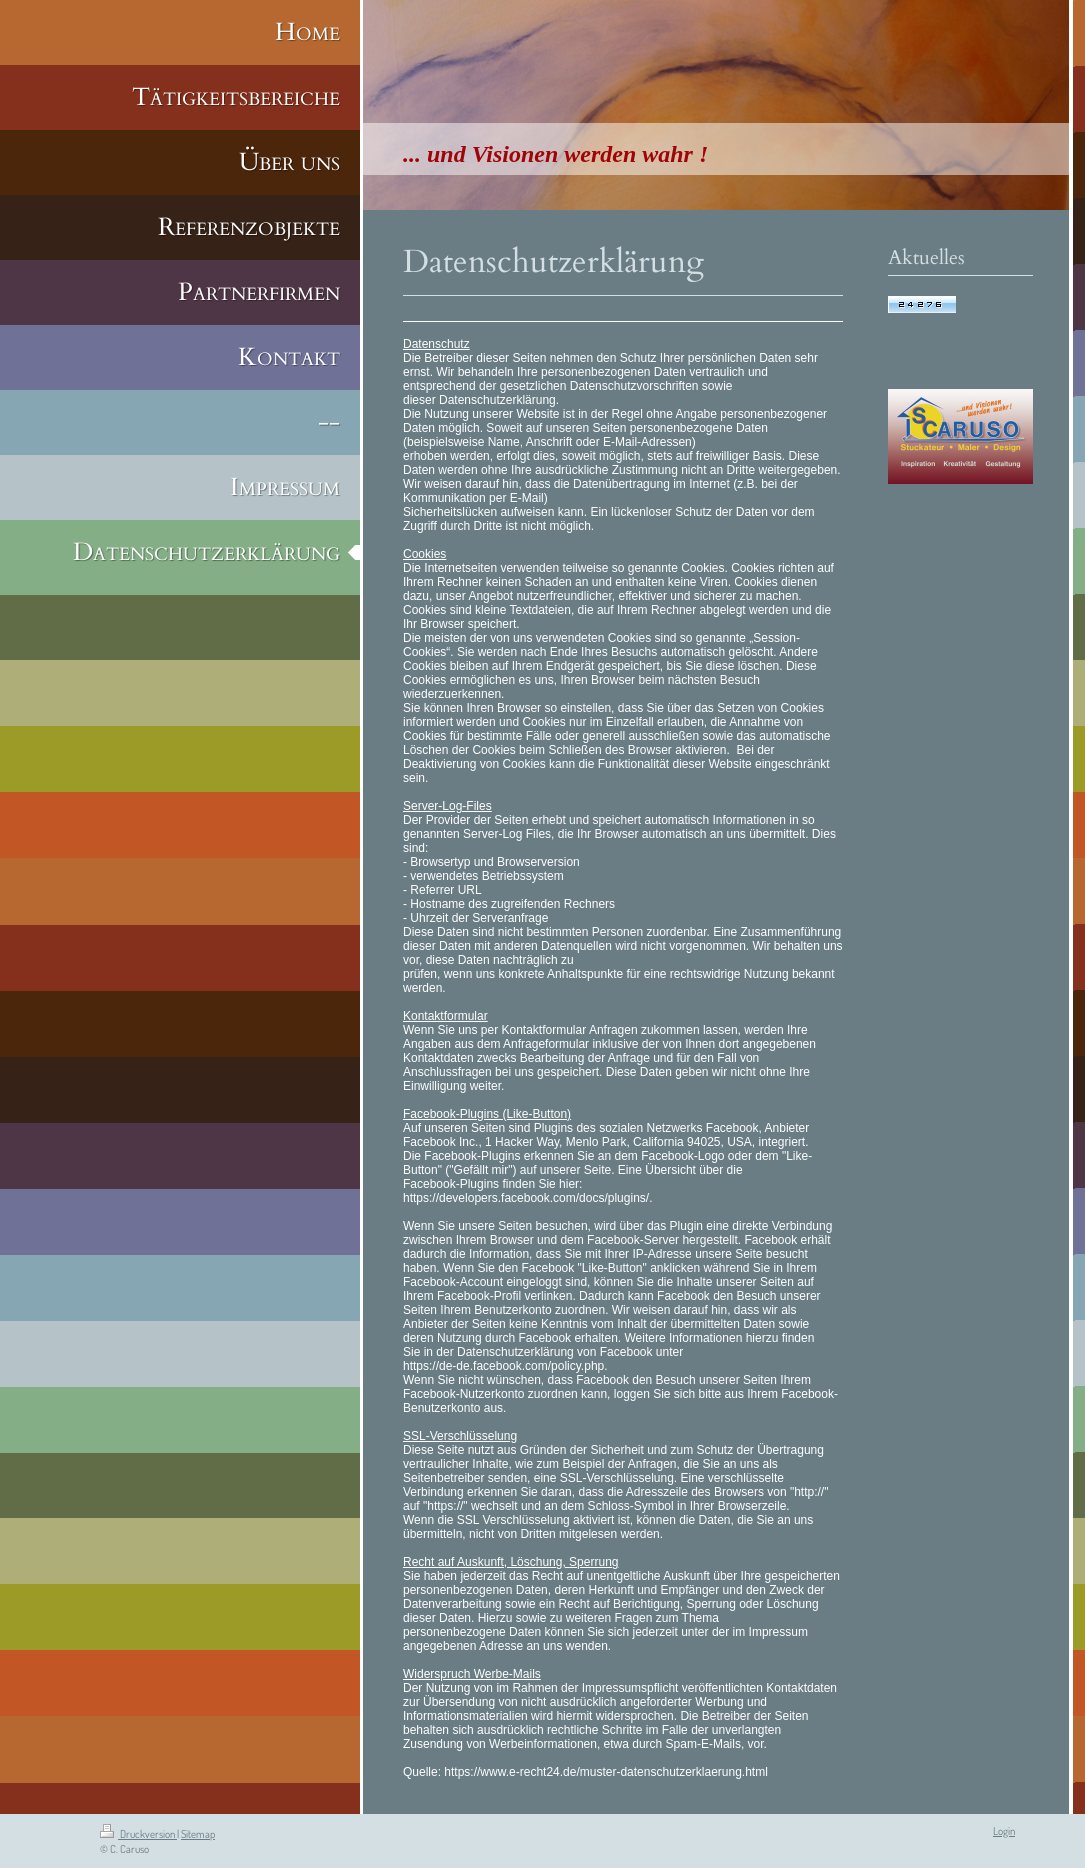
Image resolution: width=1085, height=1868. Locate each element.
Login (1004, 1831)
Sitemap (198, 1834)
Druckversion (138, 1834)
